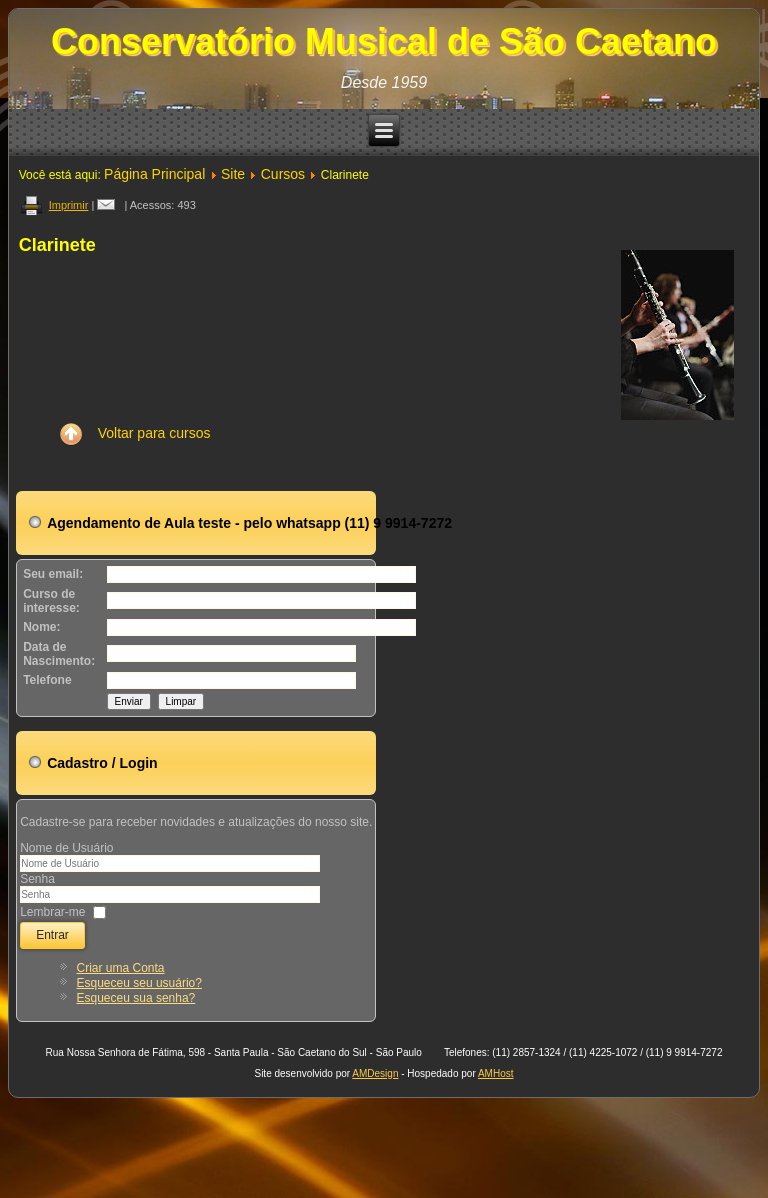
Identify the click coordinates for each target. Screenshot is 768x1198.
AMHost (496, 1073)
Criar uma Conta (121, 968)
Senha (37, 879)
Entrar (52, 935)
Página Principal (154, 174)
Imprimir (54, 205)
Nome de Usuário (66, 848)
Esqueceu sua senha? (136, 998)
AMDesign (375, 1073)
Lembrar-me (52, 911)
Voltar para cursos (130, 433)
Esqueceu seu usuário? (139, 983)
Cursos (283, 174)
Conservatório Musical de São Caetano (384, 41)
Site (233, 174)
